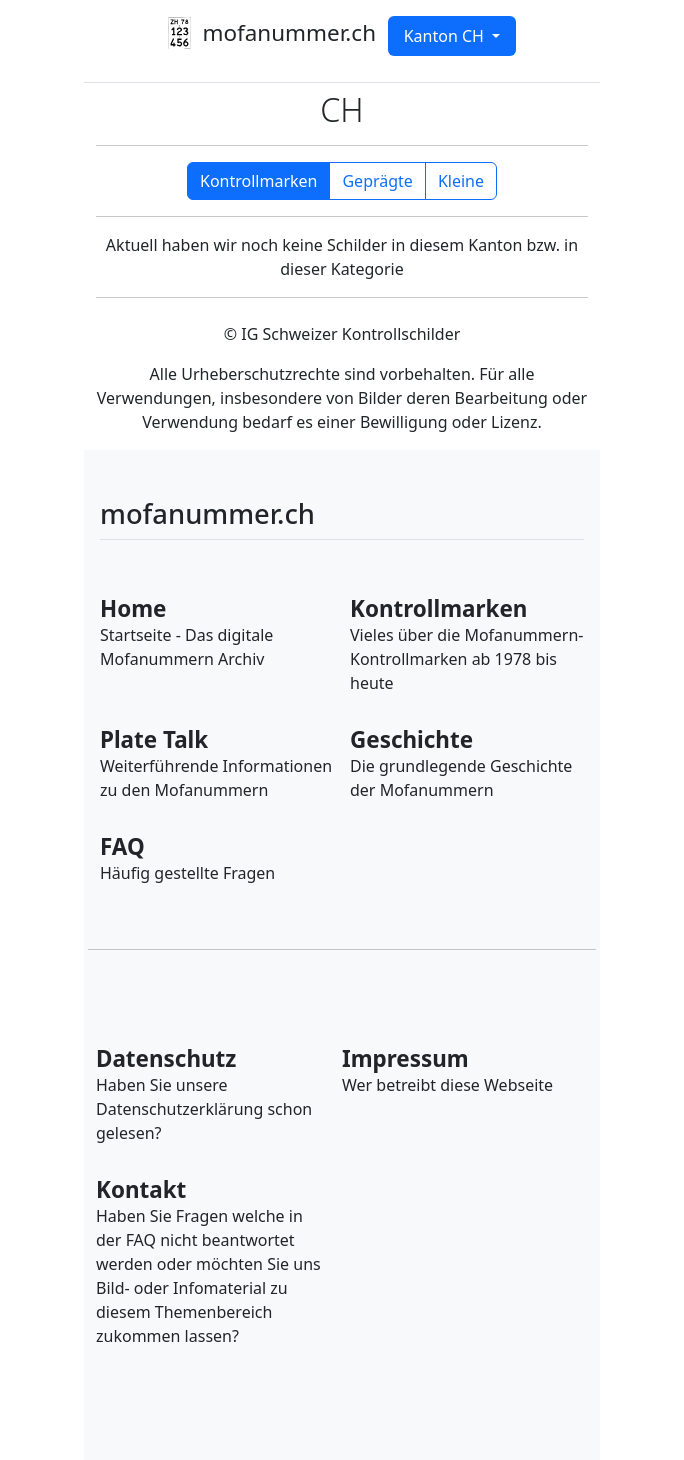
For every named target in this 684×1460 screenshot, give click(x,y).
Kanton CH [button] (446, 36)
